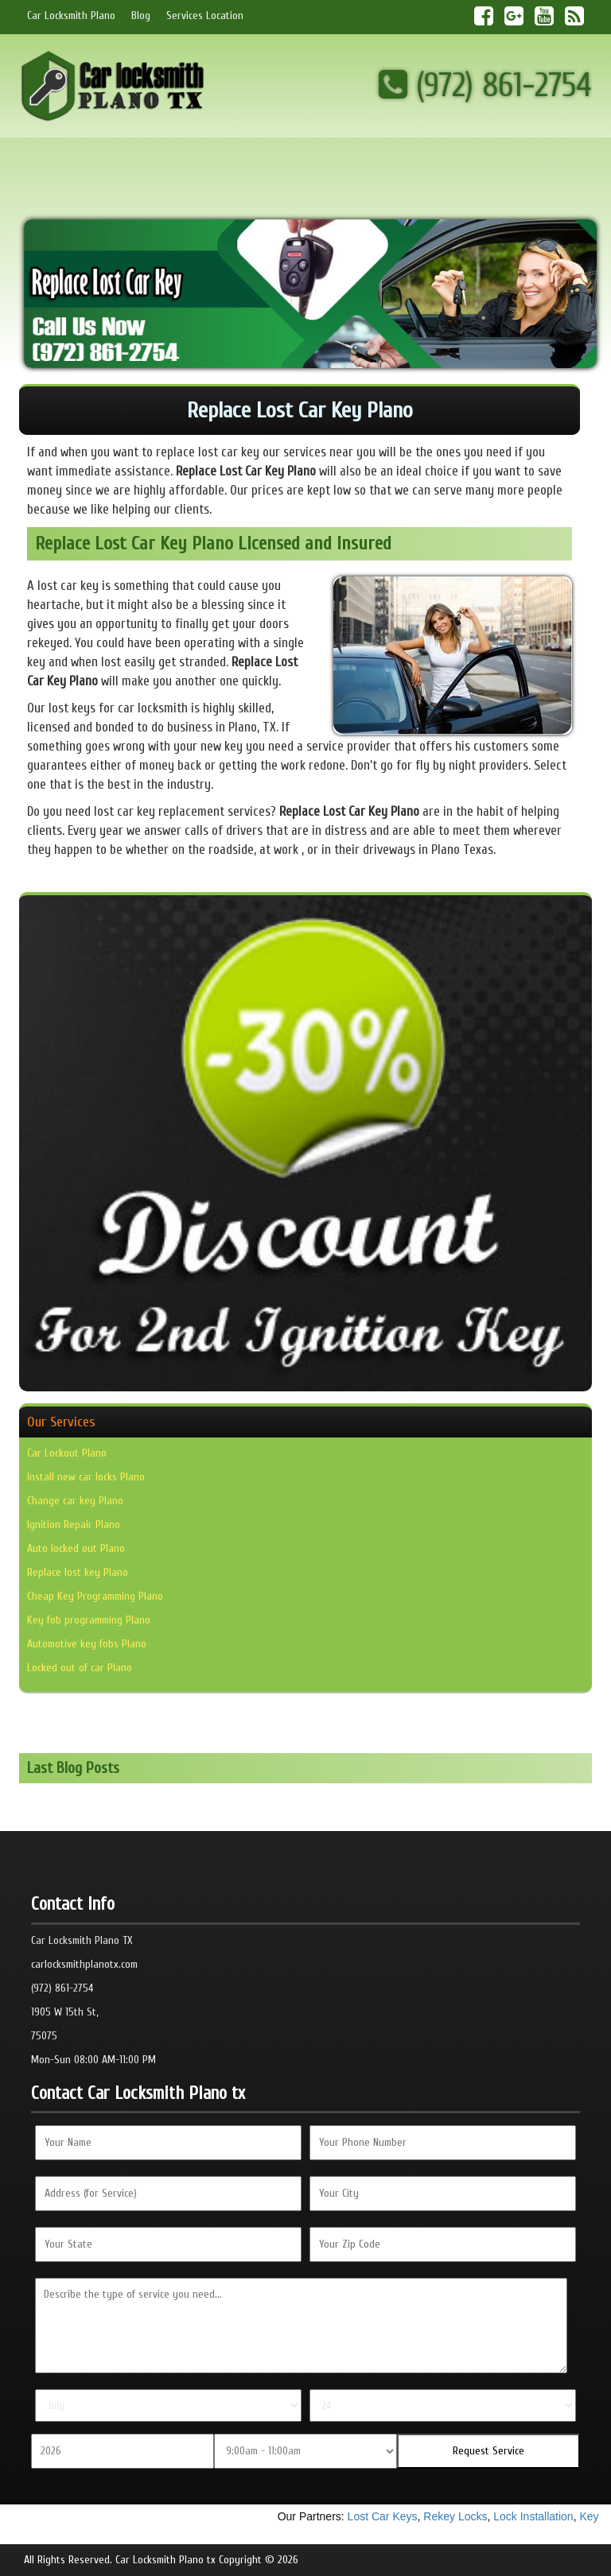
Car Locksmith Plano (71, 15)
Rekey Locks (457, 2516)
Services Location (204, 15)
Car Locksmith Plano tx (165, 2559)
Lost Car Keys (384, 2516)
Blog (140, 15)
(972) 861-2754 (485, 85)
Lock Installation (535, 2516)
